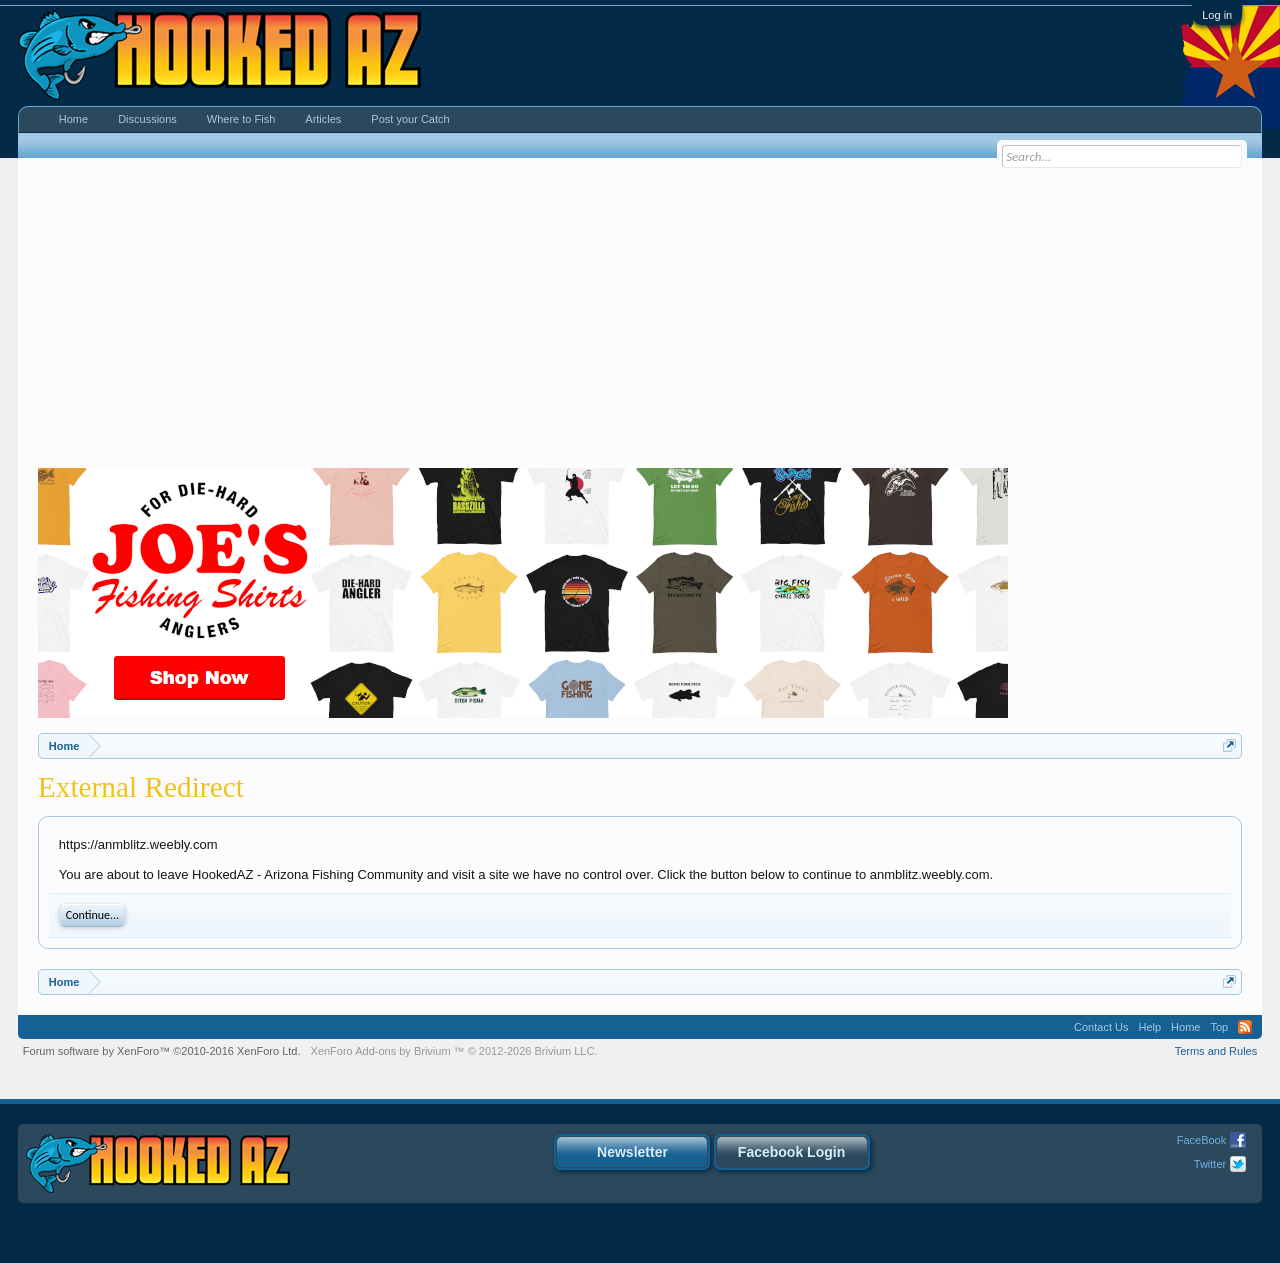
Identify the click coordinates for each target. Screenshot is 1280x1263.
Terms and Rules (1216, 1051)
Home (73, 119)
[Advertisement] (640, 318)
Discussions (147, 119)
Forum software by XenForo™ (162, 1051)
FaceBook (1202, 1140)
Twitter (1210, 1164)
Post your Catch (410, 119)
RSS (1245, 1027)
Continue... (92, 915)
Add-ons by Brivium (454, 1051)
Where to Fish (241, 119)
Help (1149, 1027)
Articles (323, 119)
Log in (1217, 15)
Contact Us (1101, 1027)
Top (1219, 1027)
